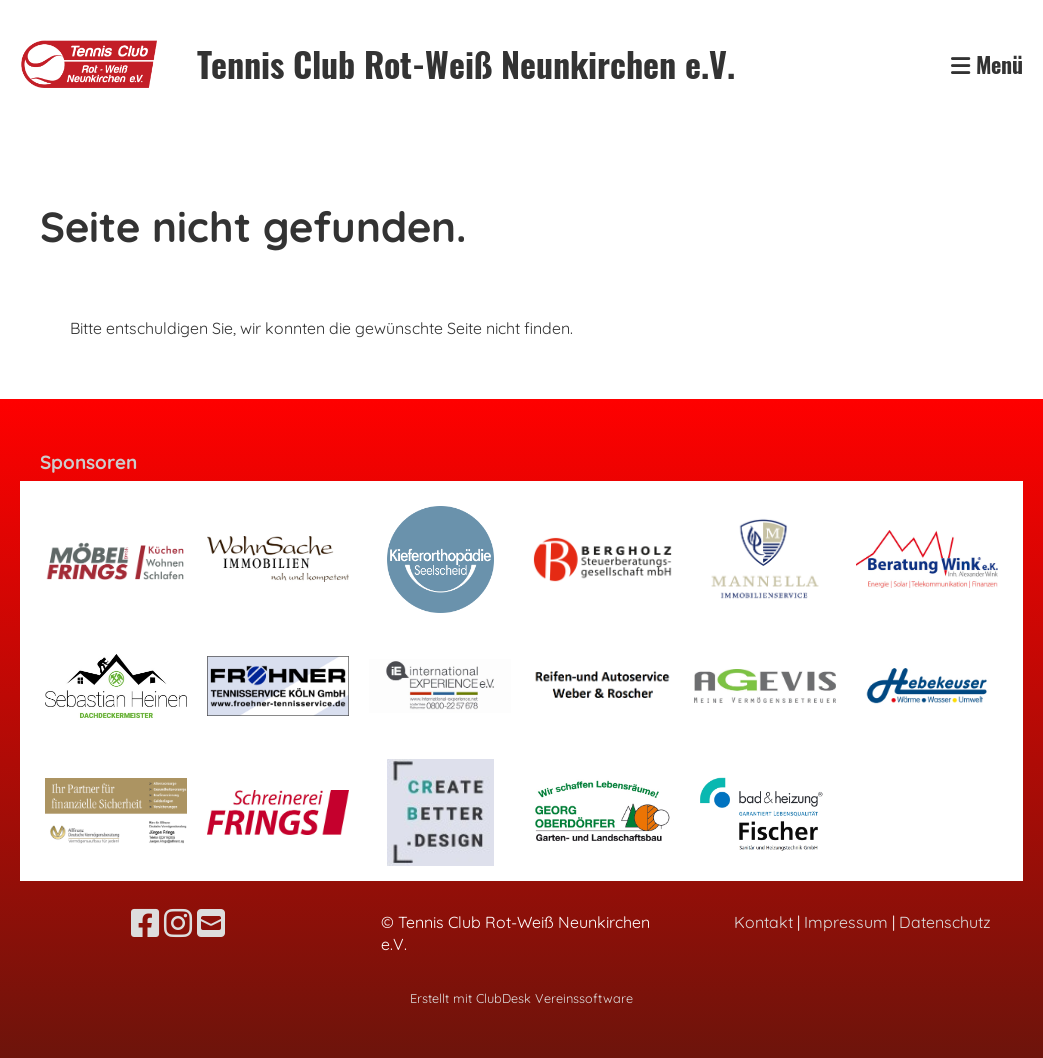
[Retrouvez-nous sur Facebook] (145, 923)
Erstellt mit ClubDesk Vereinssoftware (521, 998)
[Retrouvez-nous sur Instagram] (178, 923)
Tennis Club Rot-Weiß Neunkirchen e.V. (466, 64)
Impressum (846, 922)
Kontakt (763, 922)
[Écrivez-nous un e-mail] (211, 923)
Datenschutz (945, 922)
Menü (987, 64)
